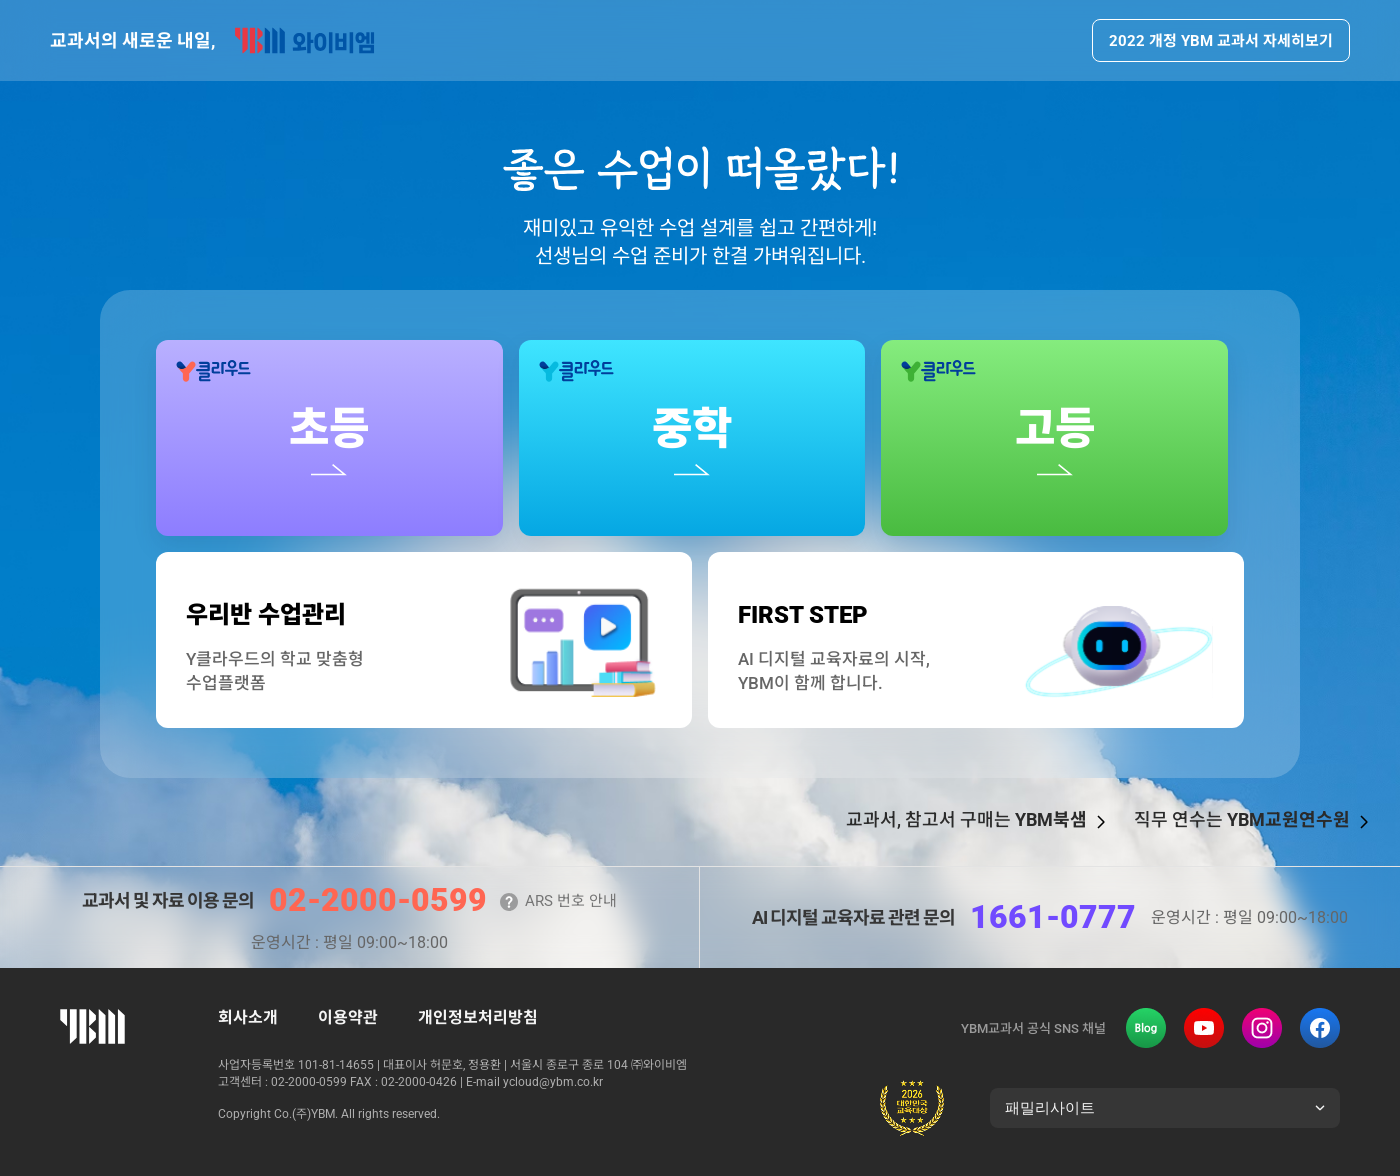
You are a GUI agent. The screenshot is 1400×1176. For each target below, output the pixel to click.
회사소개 (248, 1017)
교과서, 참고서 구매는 (966, 820)
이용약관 (348, 1017)
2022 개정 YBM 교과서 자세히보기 (1221, 40)
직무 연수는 (1242, 820)
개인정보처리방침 (478, 1017)
